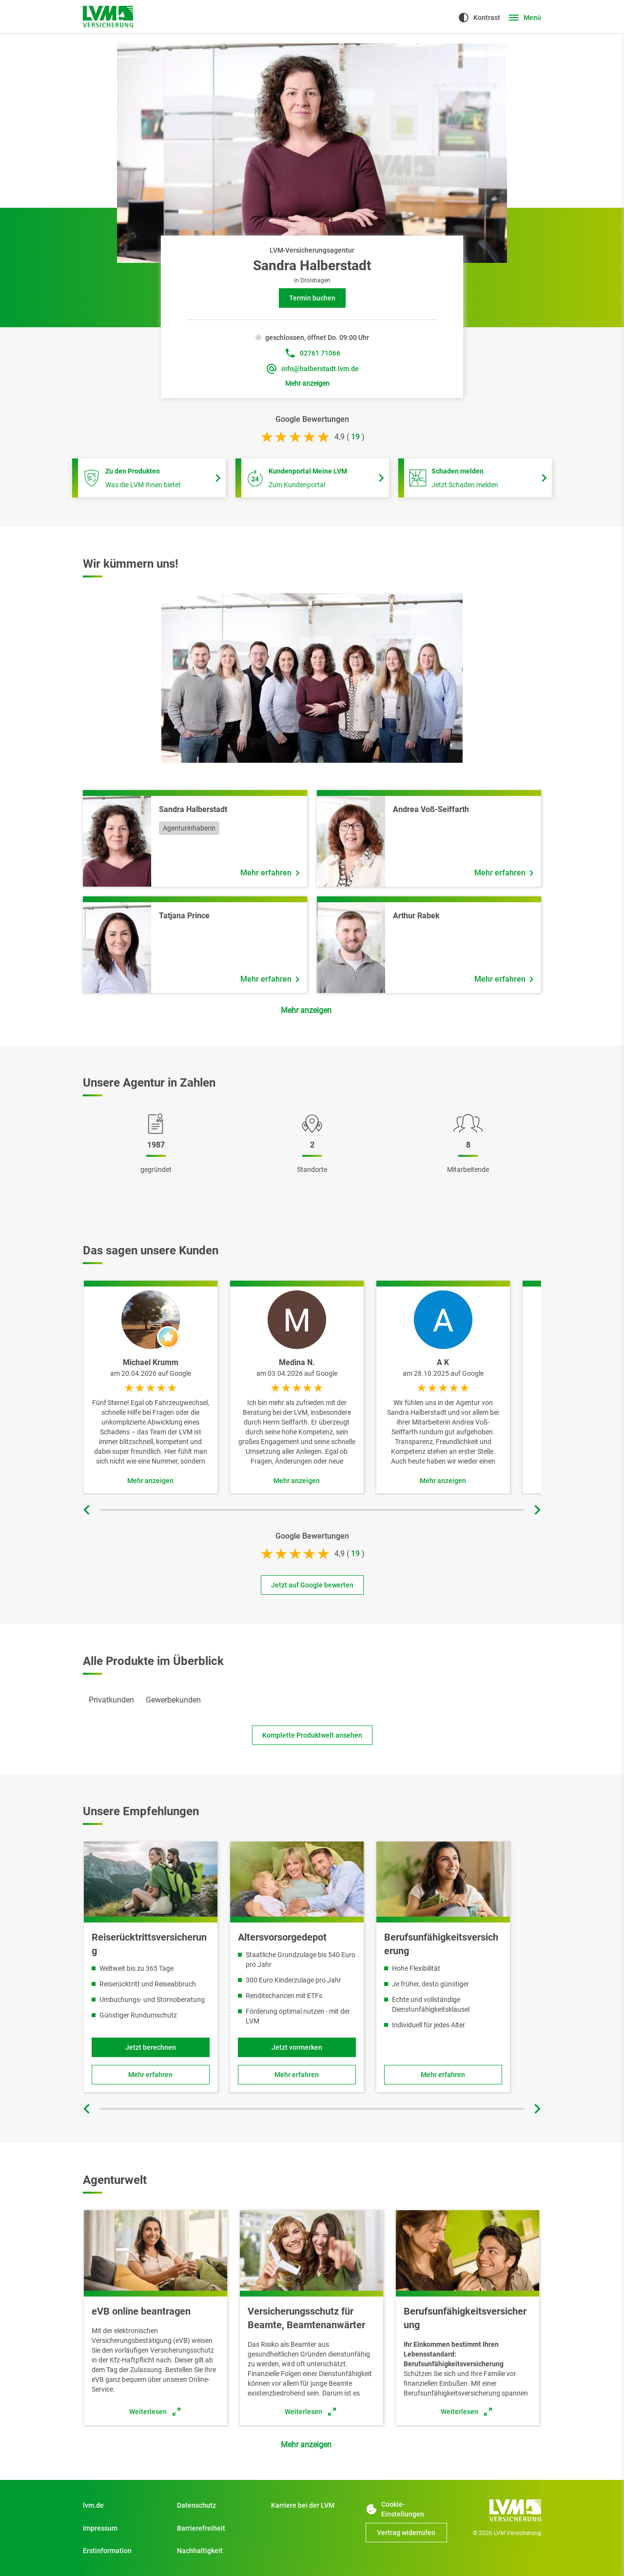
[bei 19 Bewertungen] (355, 437)
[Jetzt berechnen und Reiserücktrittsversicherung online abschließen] (151, 2047)
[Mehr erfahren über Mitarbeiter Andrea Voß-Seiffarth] (503, 873)
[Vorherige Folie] (88, 1510)
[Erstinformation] (123, 2551)
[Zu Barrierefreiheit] (217, 2528)
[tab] (111, 1700)
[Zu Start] (311, 2505)
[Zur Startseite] (108, 16)
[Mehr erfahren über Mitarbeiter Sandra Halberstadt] (269, 873)
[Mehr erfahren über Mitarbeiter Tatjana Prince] (269, 979)
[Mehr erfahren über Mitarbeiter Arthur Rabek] (503, 979)
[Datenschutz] (217, 2505)
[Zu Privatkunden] (123, 2505)
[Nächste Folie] (536, 1510)
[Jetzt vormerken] (297, 2047)
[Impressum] (123, 2528)
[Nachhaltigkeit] (217, 2551)
